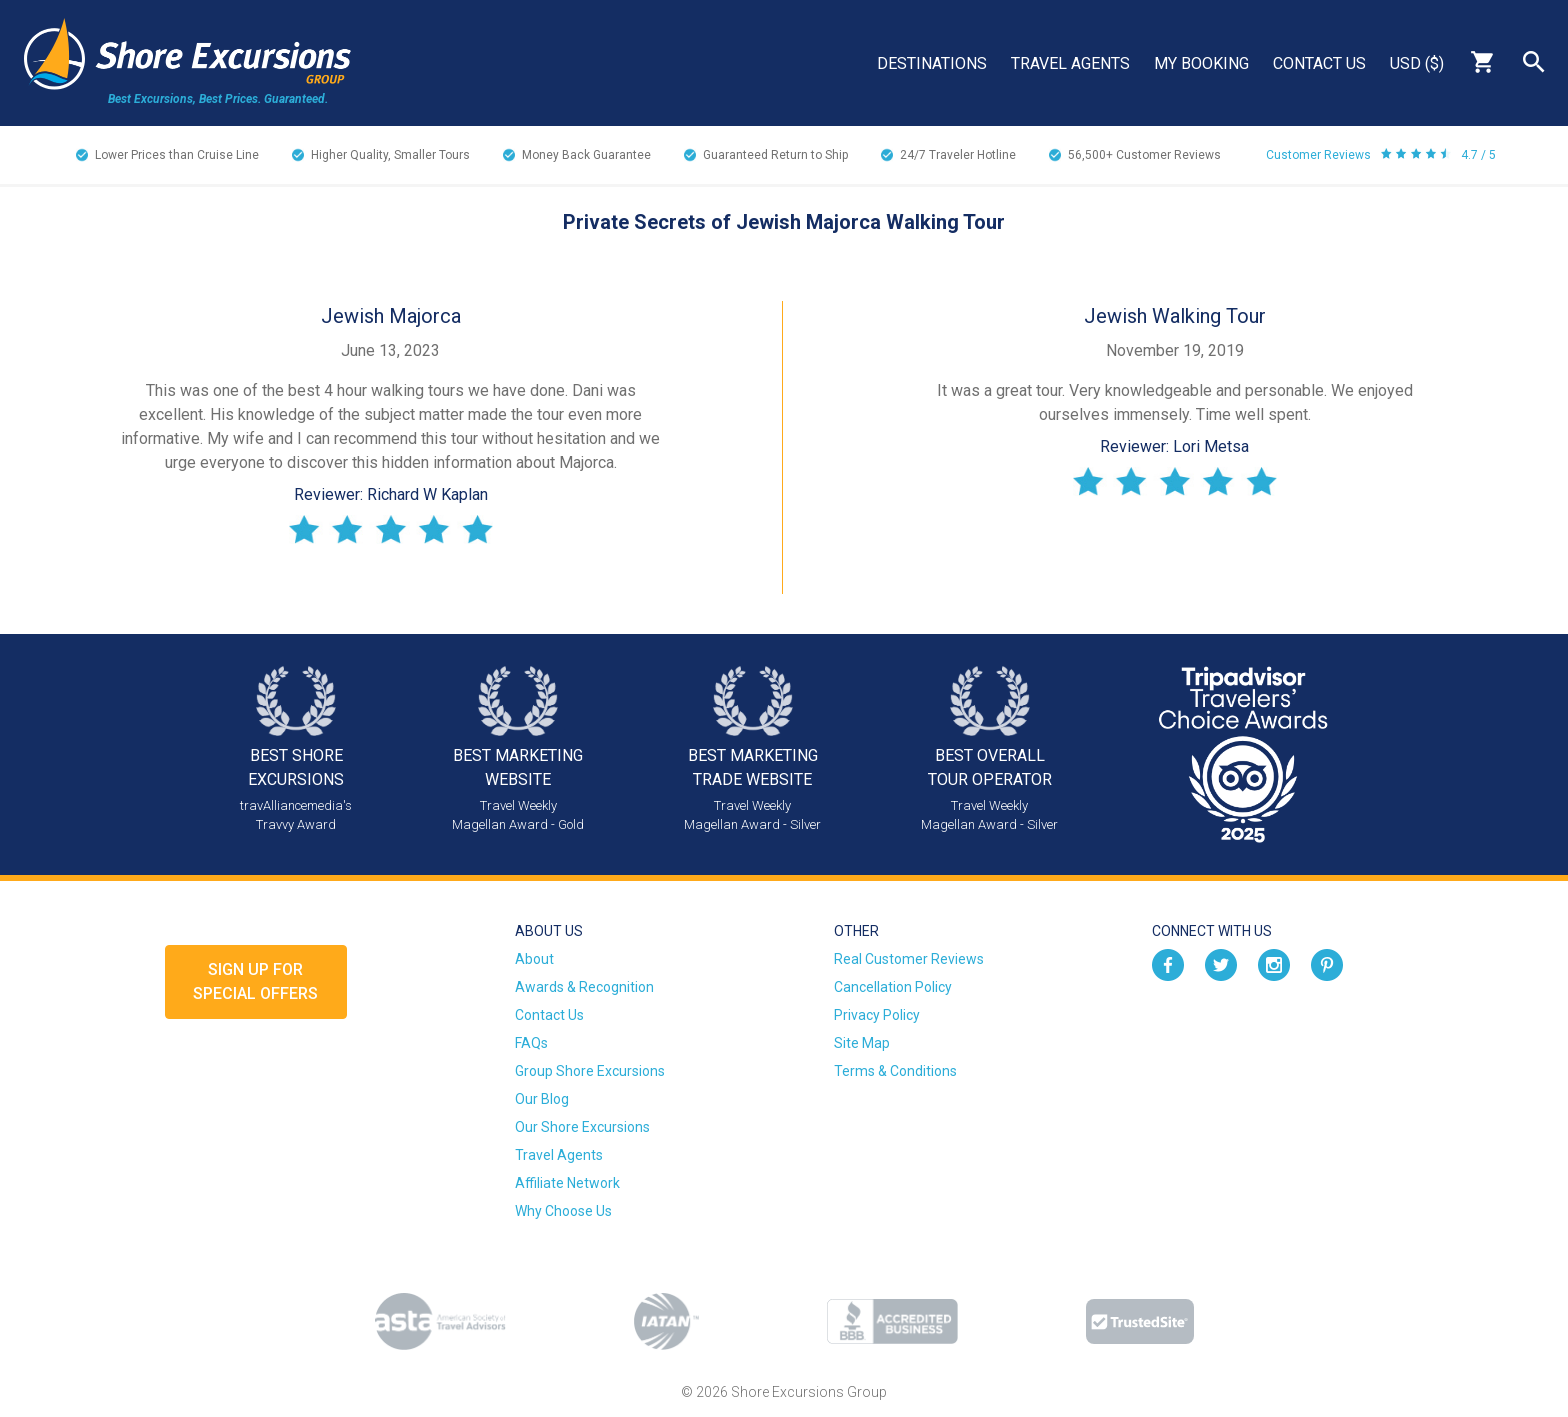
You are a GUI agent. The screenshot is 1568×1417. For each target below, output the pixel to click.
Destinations (932, 63)
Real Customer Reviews (909, 959)
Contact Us (1319, 63)
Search (1534, 62)
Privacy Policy (877, 1015)
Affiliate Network (567, 1183)
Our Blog (542, 1099)
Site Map (862, 1043)
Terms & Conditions (895, 1071)
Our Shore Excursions (582, 1127)
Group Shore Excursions (590, 1071)
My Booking (1201, 63)
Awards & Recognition (584, 987)
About (534, 959)
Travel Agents (1070, 63)
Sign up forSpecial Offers (255, 981)
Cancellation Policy (893, 987)
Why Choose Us (563, 1211)
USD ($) (1417, 63)
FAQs (531, 1043)
